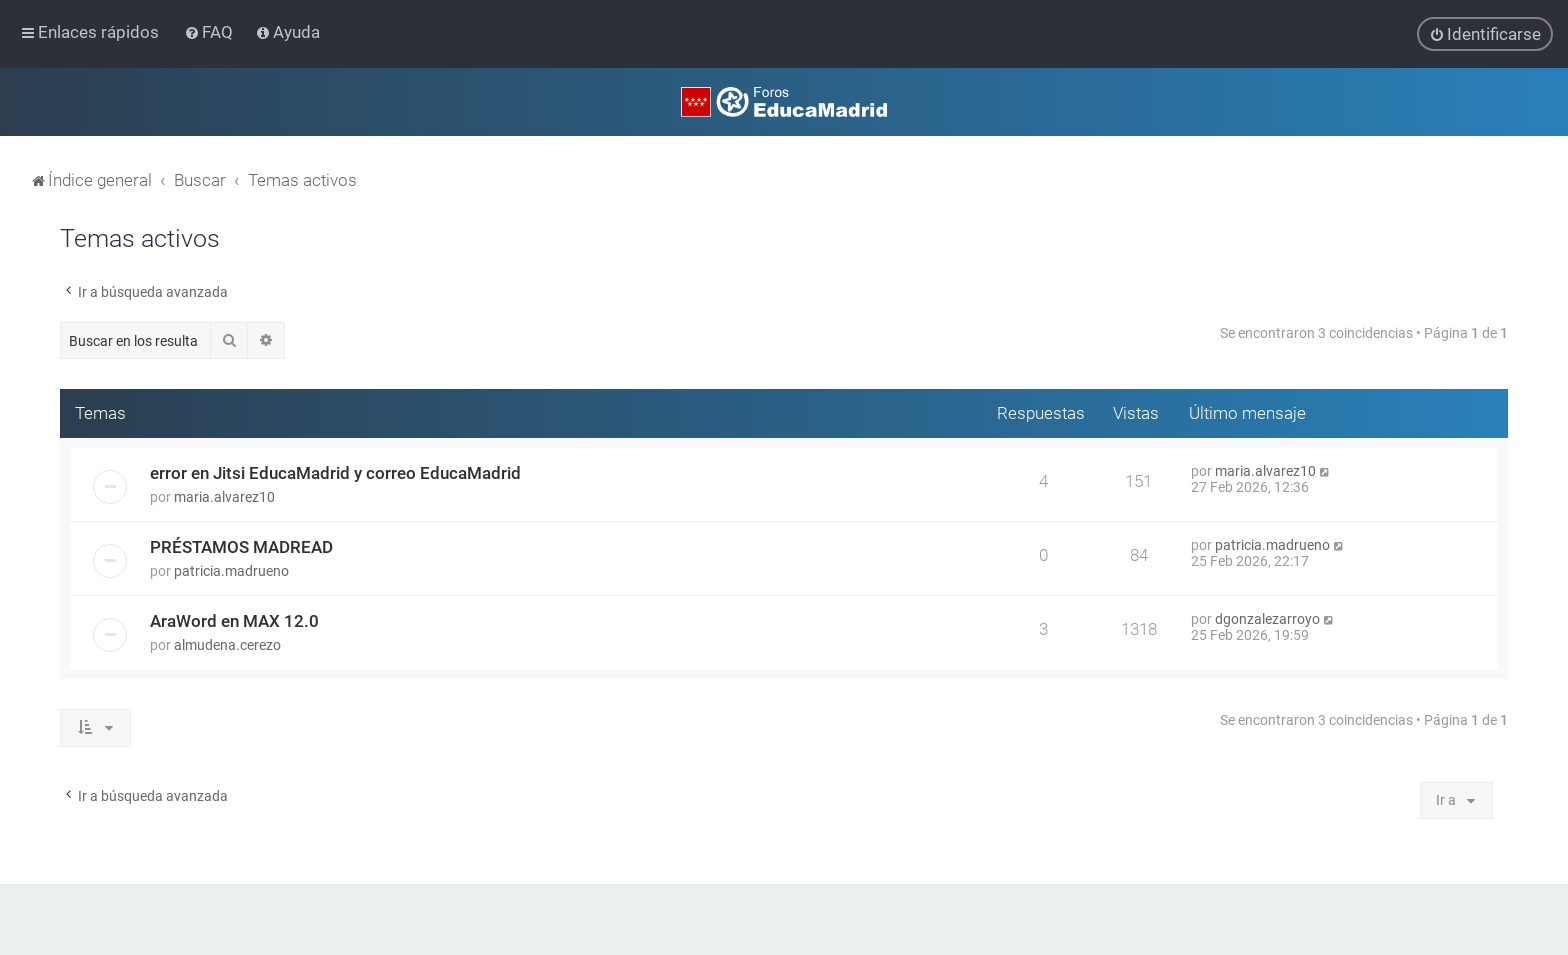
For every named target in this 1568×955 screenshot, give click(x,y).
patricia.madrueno (231, 571)
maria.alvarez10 (224, 497)
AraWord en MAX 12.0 (234, 621)
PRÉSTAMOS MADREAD (241, 547)
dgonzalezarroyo (1267, 619)
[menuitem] (210, 32)
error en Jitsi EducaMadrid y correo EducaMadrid (335, 473)
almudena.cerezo (227, 645)
